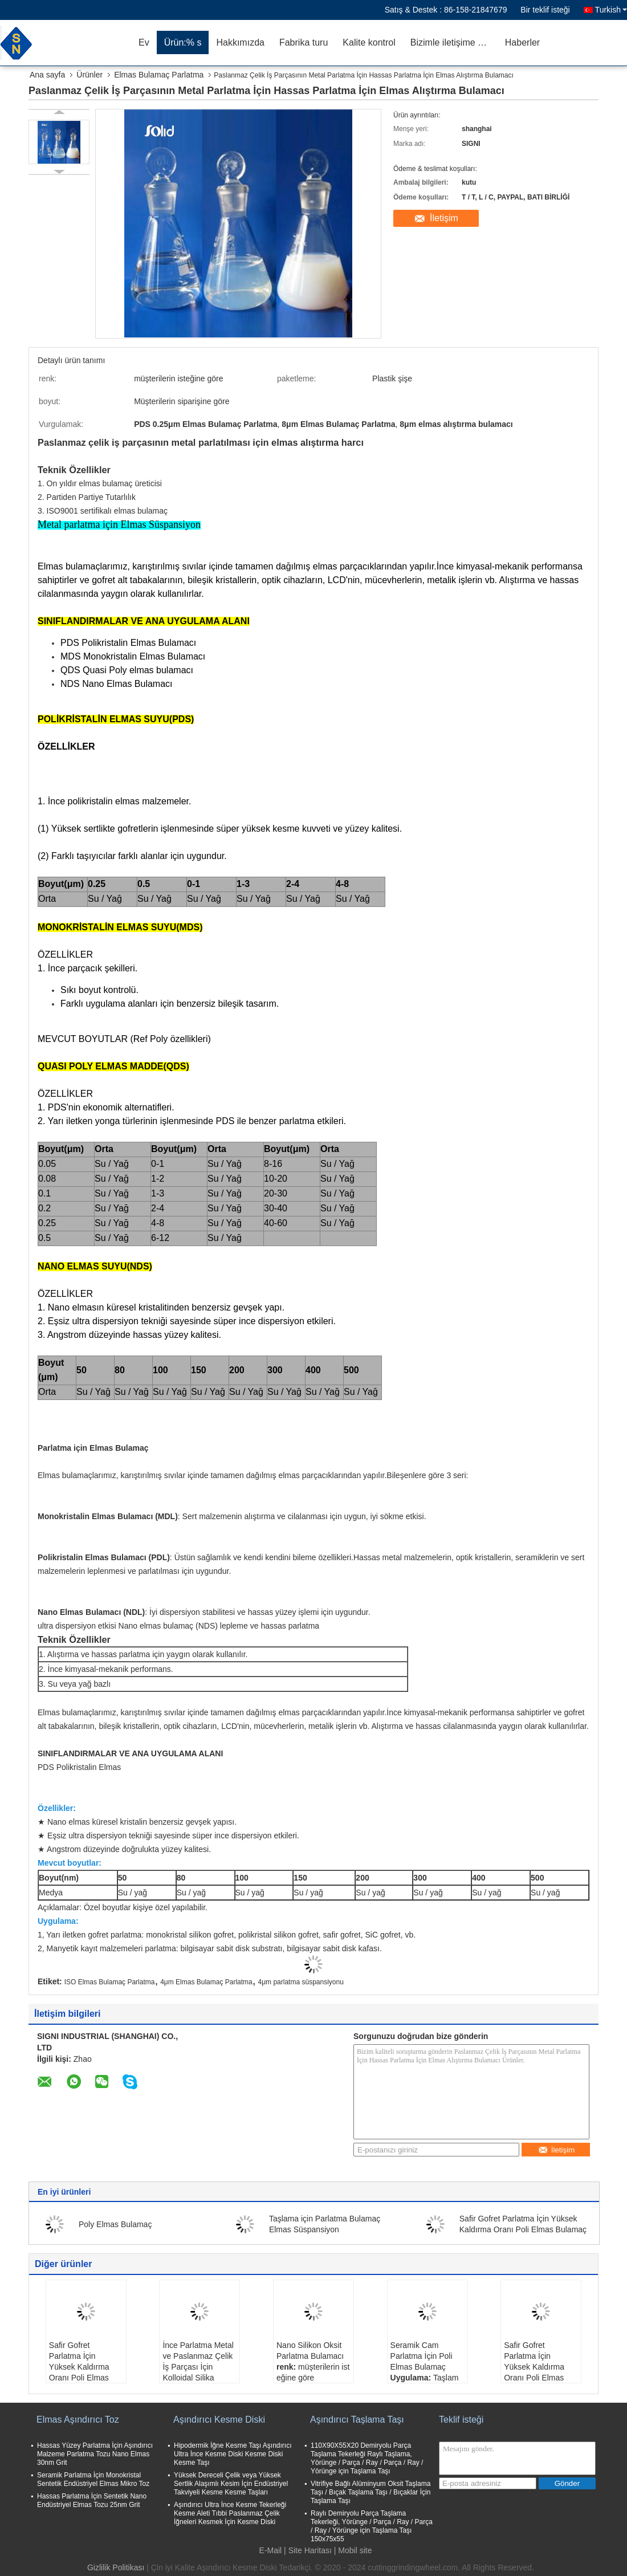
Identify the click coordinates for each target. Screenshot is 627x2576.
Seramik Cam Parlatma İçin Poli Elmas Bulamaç (421, 2356)
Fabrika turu (303, 42)
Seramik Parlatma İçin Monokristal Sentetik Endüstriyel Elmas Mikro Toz (93, 2479)
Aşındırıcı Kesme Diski (219, 2419)
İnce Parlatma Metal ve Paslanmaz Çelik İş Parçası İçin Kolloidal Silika (198, 2361)
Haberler (522, 42)
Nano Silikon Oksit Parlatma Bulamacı (310, 2351)
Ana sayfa (47, 74)
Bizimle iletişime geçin (454, 42)
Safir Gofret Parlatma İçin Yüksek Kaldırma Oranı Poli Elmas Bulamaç (79, 2367)
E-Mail (270, 2550)
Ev (144, 42)
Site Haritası (310, 2550)
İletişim (444, 218)
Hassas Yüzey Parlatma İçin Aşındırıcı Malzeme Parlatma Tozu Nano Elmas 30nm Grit (95, 2454)
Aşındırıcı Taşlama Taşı (357, 2419)
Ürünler (89, 74)
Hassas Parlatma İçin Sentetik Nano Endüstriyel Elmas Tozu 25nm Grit (91, 2500)
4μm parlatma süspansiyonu (301, 1982)
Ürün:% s (183, 42)
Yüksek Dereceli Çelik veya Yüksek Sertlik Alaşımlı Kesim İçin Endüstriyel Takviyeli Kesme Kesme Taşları (231, 2483)
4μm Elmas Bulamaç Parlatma (206, 1982)
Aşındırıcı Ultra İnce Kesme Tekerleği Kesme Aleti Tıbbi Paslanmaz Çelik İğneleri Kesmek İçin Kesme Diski (230, 2513)
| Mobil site (353, 2550)
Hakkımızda (240, 42)
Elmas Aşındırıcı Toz (77, 2419)
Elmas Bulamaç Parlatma (158, 74)
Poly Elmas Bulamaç (115, 2224)
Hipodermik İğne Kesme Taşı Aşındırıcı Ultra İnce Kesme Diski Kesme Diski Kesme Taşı (233, 2454)
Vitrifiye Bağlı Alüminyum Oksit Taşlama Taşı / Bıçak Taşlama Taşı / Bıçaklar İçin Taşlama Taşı (370, 2492)
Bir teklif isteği (544, 9)
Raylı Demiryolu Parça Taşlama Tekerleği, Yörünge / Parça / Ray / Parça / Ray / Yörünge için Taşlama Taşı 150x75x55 (372, 2526)
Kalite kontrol (369, 42)
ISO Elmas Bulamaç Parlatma (109, 1982)
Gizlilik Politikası (115, 2567)
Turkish (611, 9)
